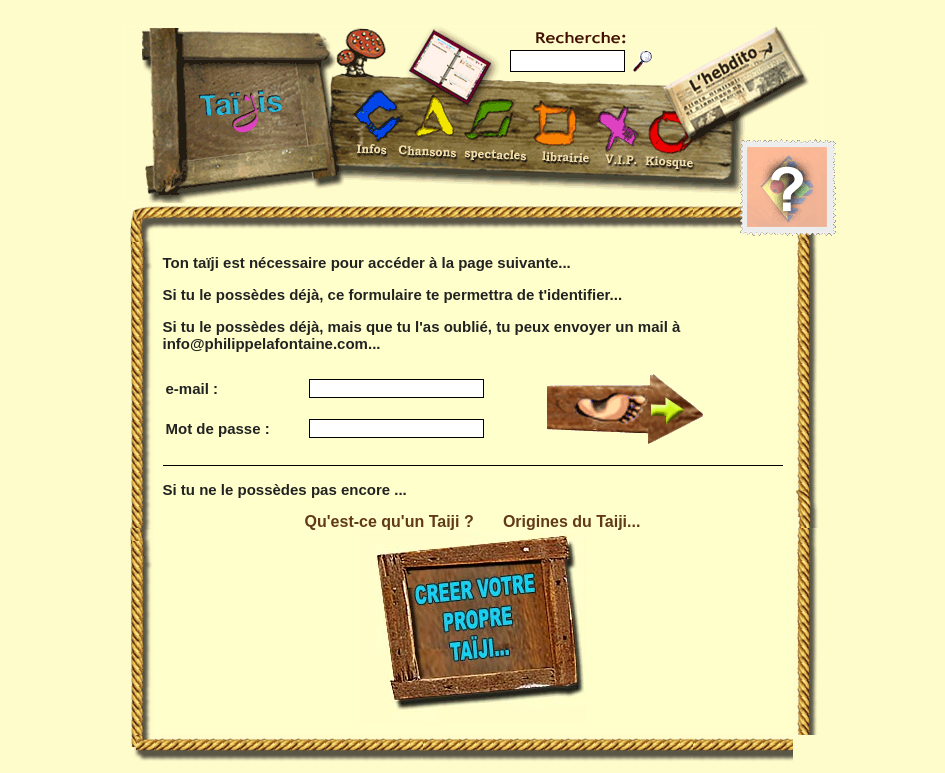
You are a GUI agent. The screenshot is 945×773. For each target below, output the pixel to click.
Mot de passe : (218, 428)
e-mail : (192, 388)
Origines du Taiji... (572, 521)
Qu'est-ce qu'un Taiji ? (389, 521)
